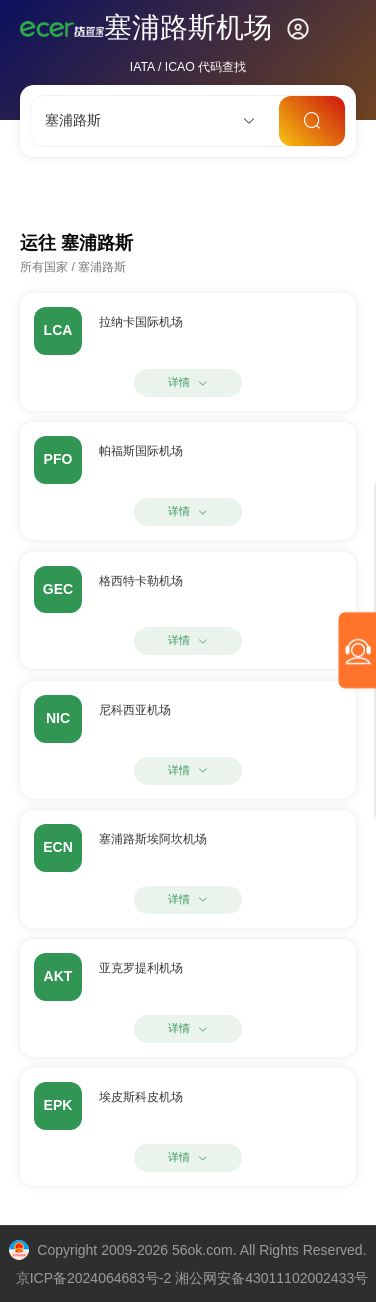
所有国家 (44, 267)
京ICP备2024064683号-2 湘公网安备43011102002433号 (192, 1278)
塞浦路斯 (102, 267)
